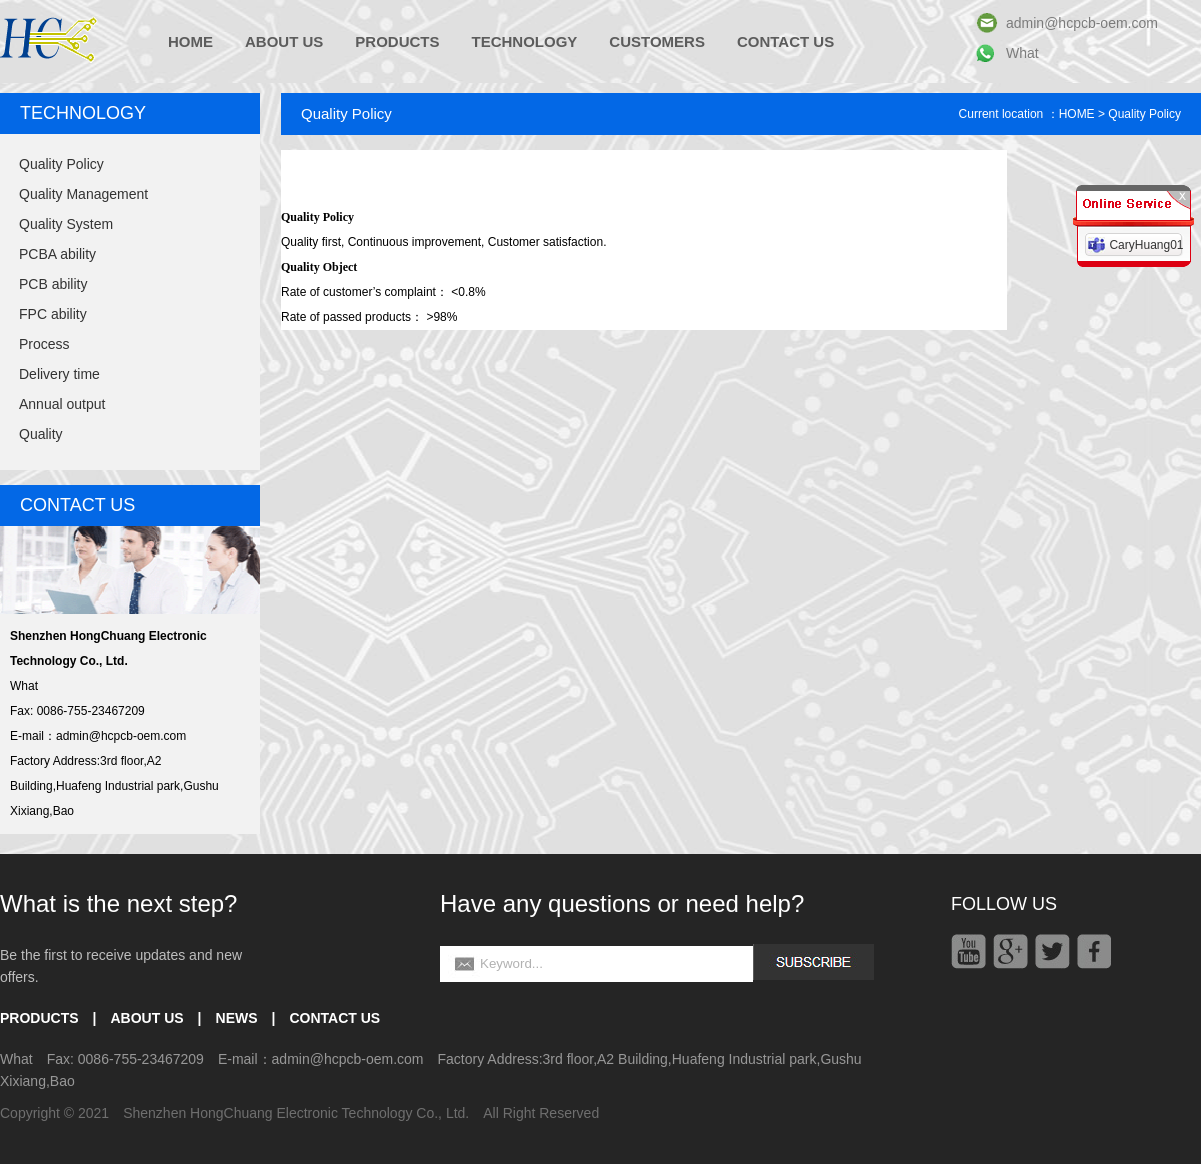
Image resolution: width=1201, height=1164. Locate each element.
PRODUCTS (397, 41)
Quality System (66, 224)
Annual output (62, 404)
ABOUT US (284, 41)
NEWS (237, 1018)
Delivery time (59, 374)
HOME (190, 41)
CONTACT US (785, 41)
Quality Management (83, 194)
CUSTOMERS (657, 41)
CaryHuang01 (1146, 245)
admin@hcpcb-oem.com (1082, 23)
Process (44, 344)
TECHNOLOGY (525, 41)
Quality (41, 434)
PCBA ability (57, 254)
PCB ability (53, 284)
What (1022, 53)
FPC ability (53, 314)
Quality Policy (61, 164)
